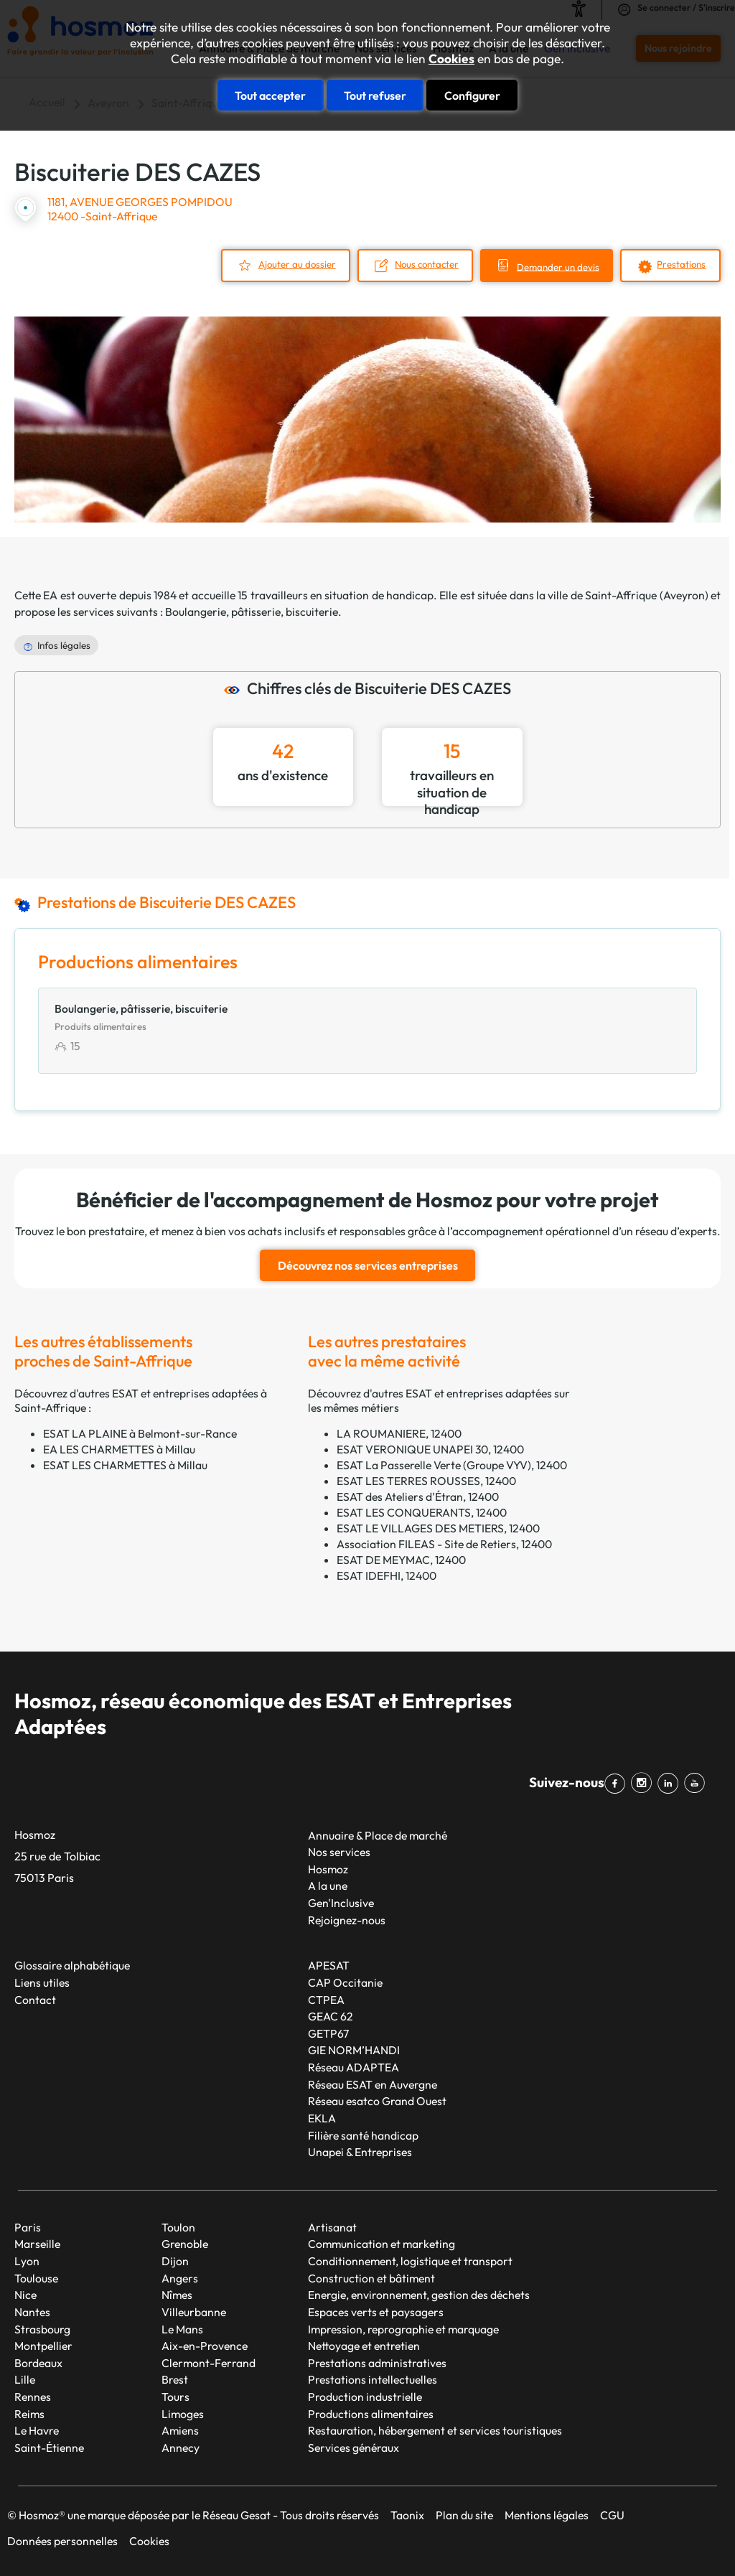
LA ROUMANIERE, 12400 (399, 1432)
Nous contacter (421, 263)
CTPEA (326, 1999)
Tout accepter (270, 95)
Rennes (32, 2396)
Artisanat (332, 2226)
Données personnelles (62, 2540)
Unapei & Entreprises (360, 2152)
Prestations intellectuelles (372, 2379)
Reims (29, 2413)
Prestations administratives (377, 2362)
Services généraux (353, 2447)
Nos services (339, 1852)
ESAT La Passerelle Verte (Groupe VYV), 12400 (452, 1464)
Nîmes (176, 2294)
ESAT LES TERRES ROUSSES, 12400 (426, 1480)
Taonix (407, 2514)
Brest (174, 2379)
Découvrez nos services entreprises (368, 1265)
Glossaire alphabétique (72, 1965)
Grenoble (184, 2244)
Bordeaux (38, 2362)
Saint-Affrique (621, 594)
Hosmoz (328, 1868)
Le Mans (182, 2328)
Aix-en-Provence (204, 2345)
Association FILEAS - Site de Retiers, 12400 (444, 1543)
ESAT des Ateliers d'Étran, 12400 (418, 1496)
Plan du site (464, 2514)
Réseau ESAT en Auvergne (372, 2083)
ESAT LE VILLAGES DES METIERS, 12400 (438, 1527)
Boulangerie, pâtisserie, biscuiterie (251, 611)
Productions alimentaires (371, 2413)
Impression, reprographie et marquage (403, 2328)
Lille (24, 2379)
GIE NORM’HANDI (354, 2050)
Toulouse (36, 2277)
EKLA (322, 2117)
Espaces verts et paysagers (376, 2311)
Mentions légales (547, 2514)
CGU (612, 2514)
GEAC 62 (330, 2016)
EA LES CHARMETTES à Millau (119, 1448)
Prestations (681, 263)
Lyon (26, 2261)
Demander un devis (556, 266)
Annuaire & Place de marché (377, 1834)
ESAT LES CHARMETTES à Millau (125, 1464)
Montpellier (43, 2345)
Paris (27, 2226)
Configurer (472, 95)
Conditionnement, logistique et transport (410, 2261)
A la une (327, 1885)
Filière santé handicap (363, 2134)
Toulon (178, 2226)
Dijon (175, 2261)
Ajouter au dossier (288, 263)
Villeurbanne (193, 2311)
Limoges (182, 2413)
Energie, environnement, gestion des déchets (419, 2294)
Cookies (451, 59)
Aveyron (684, 594)
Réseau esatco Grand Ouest (377, 2101)
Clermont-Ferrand (208, 2362)
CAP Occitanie (345, 1982)
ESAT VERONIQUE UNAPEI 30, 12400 (430, 1448)
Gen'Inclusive (341, 1903)
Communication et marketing (381, 2244)
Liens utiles (42, 1982)
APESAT (329, 1965)
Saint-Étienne (49, 2447)
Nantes (32, 2311)
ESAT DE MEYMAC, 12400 (401, 1559)
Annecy (180, 2447)
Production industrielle (365, 2396)
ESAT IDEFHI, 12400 (386, 1575)
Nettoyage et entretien (364, 2345)
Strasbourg (42, 2328)
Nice (25, 2294)
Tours (175, 2396)
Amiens (180, 2430)
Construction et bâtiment (371, 2277)
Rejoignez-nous (346, 1919)
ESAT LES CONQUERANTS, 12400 (422, 1511)
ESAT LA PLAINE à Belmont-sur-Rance (140, 1432)
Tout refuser (375, 95)
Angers (179, 2277)
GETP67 (328, 2032)
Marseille (37, 2244)
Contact (35, 1999)
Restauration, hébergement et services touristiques (435, 2430)
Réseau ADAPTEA (353, 2067)
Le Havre (36, 2430)
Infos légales (63, 644)
